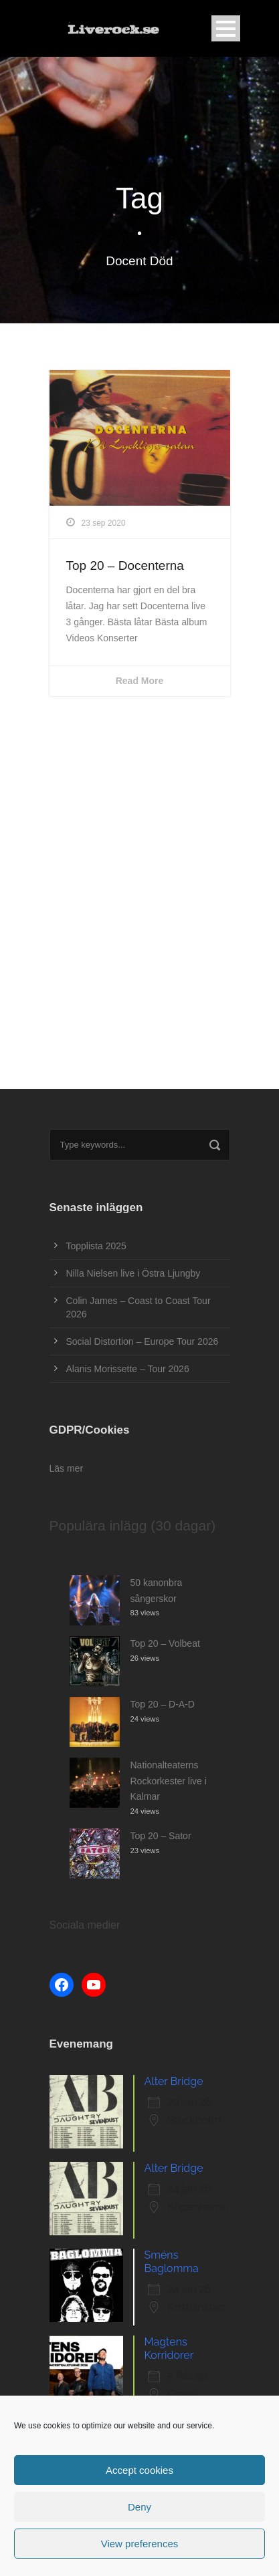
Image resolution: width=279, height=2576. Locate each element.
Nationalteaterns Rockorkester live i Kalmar (168, 1781)
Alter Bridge (174, 2081)
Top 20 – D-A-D (162, 1704)
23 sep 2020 (104, 523)
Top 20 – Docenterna (125, 565)
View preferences (140, 2543)
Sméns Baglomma (172, 2262)
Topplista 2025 (96, 1246)
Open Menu (225, 28)
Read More (140, 680)
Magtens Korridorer (169, 2349)
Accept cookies (139, 2470)
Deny (139, 2507)
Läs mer (67, 1468)
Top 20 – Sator (160, 1835)
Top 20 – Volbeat (165, 1643)
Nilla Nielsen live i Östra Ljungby (133, 1273)
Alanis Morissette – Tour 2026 (127, 1368)
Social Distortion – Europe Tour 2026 (142, 1341)
